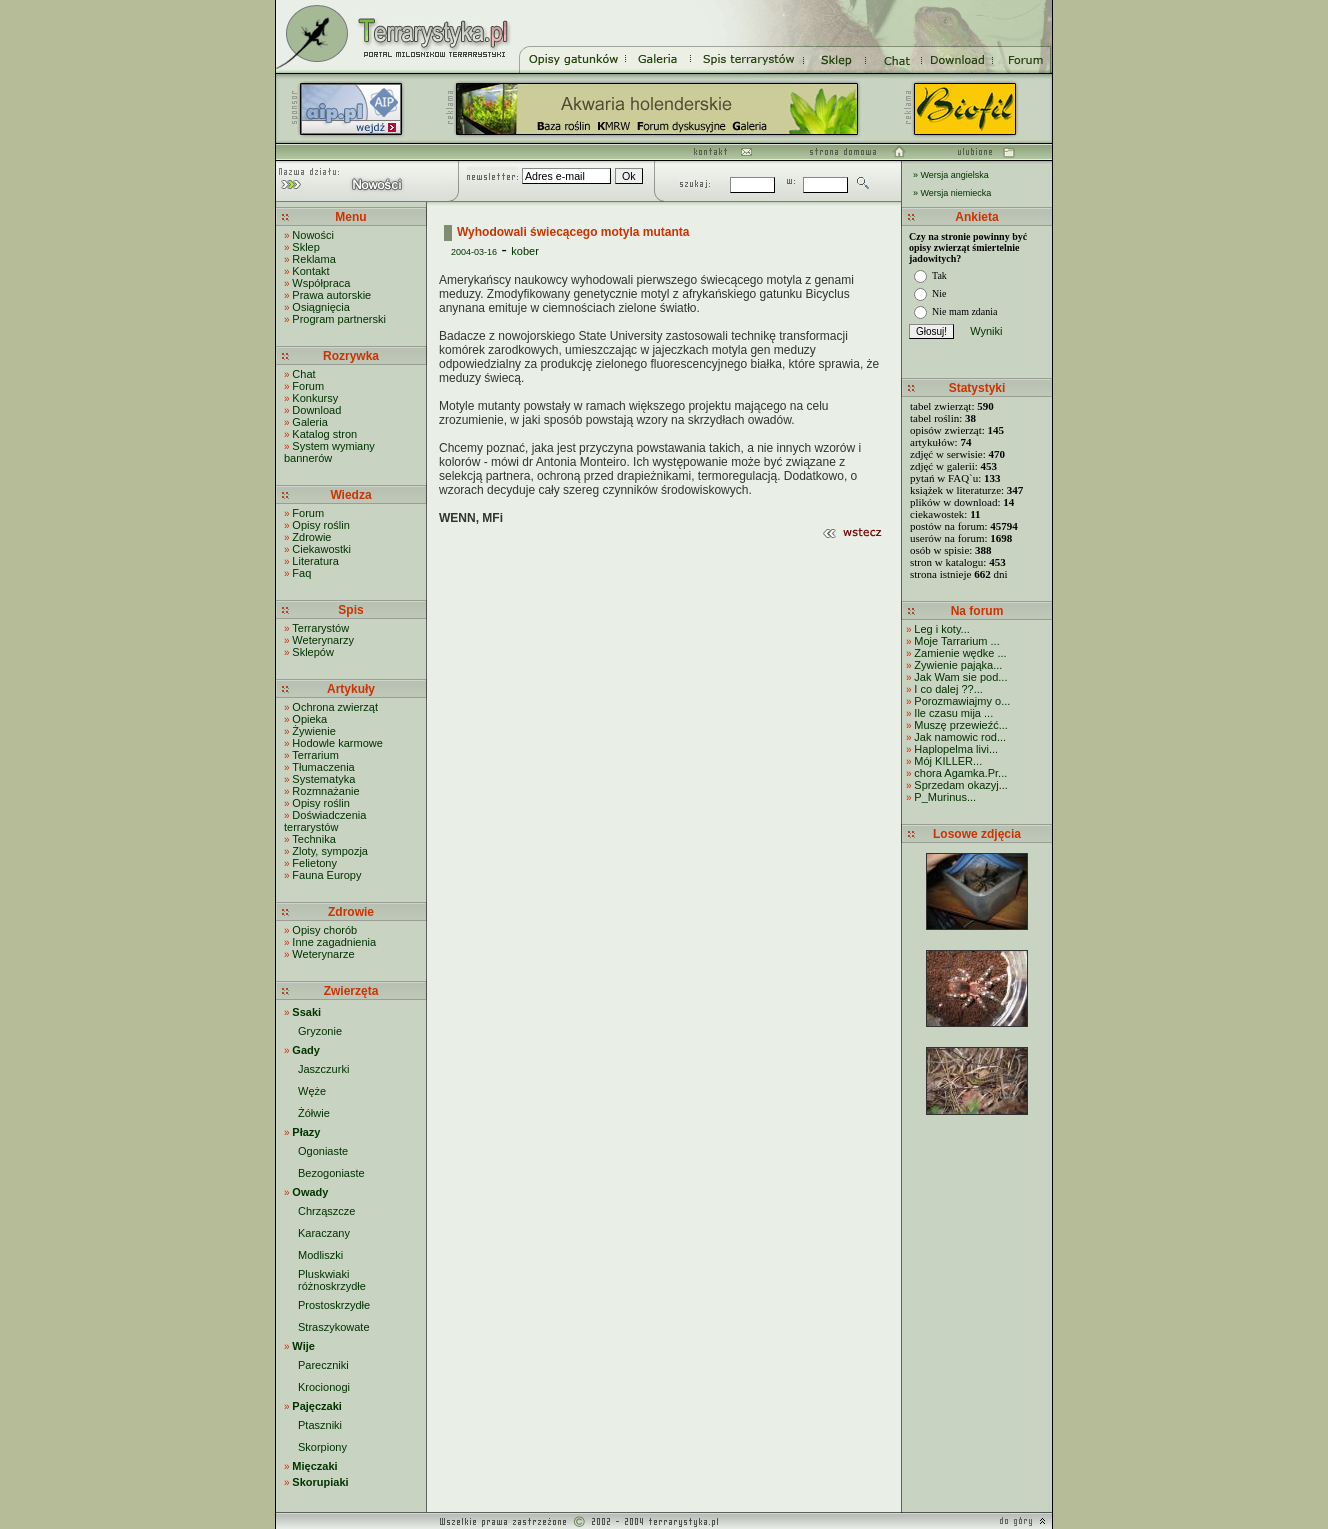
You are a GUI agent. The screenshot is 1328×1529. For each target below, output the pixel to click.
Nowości (313, 235)
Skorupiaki (320, 1482)
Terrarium (315, 755)
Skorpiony (322, 1447)
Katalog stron (324, 434)
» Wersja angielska (951, 175)
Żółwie (314, 1113)
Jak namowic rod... (960, 737)
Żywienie (313, 731)
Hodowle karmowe (337, 743)
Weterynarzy (323, 640)
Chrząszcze (326, 1211)
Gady (306, 1050)
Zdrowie (311, 537)
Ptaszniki (320, 1425)
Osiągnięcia (320, 307)
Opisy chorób (324, 930)
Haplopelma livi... (956, 749)
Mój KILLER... (948, 761)
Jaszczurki (323, 1069)
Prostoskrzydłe (334, 1305)
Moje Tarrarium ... (956, 641)
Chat (303, 374)
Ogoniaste (323, 1151)
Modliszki (320, 1255)
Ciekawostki (321, 549)
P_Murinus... (945, 797)
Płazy (306, 1132)
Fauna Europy (326, 875)
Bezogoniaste (331, 1173)
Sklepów (313, 652)
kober (525, 251)
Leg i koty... (941, 629)
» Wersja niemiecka (952, 193)
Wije (303, 1346)
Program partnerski (339, 319)
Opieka (309, 719)
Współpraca (321, 283)
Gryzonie (320, 1031)
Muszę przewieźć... (961, 725)
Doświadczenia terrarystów (325, 821)
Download (316, 410)
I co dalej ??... (948, 689)
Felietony (314, 863)
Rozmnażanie (325, 791)
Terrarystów (320, 628)
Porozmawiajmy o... (962, 701)
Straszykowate (334, 1327)
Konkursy (315, 398)
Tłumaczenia (323, 767)
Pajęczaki (317, 1406)
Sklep (306, 247)
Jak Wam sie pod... (960, 677)
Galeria (309, 422)
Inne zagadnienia (334, 942)
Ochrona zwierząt (335, 707)
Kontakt (310, 271)
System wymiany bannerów (329, 452)
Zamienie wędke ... (960, 653)
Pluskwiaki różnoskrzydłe (332, 1280)
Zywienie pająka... (958, 665)
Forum (308, 386)
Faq (301, 573)
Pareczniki (323, 1365)
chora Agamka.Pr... (960, 773)
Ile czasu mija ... (953, 713)
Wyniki (986, 331)
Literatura (315, 561)
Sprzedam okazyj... (961, 785)
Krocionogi (324, 1387)
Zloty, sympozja (330, 851)
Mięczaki (314, 1466)
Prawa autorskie (331, 295)
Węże (312, 1091)
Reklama (313, 259)
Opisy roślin (320, 525)
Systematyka (323, 779)
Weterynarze (323, 954)
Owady (310, 1192)
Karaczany (324, 1233)
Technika (313, 839)
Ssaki (306, 1012)
